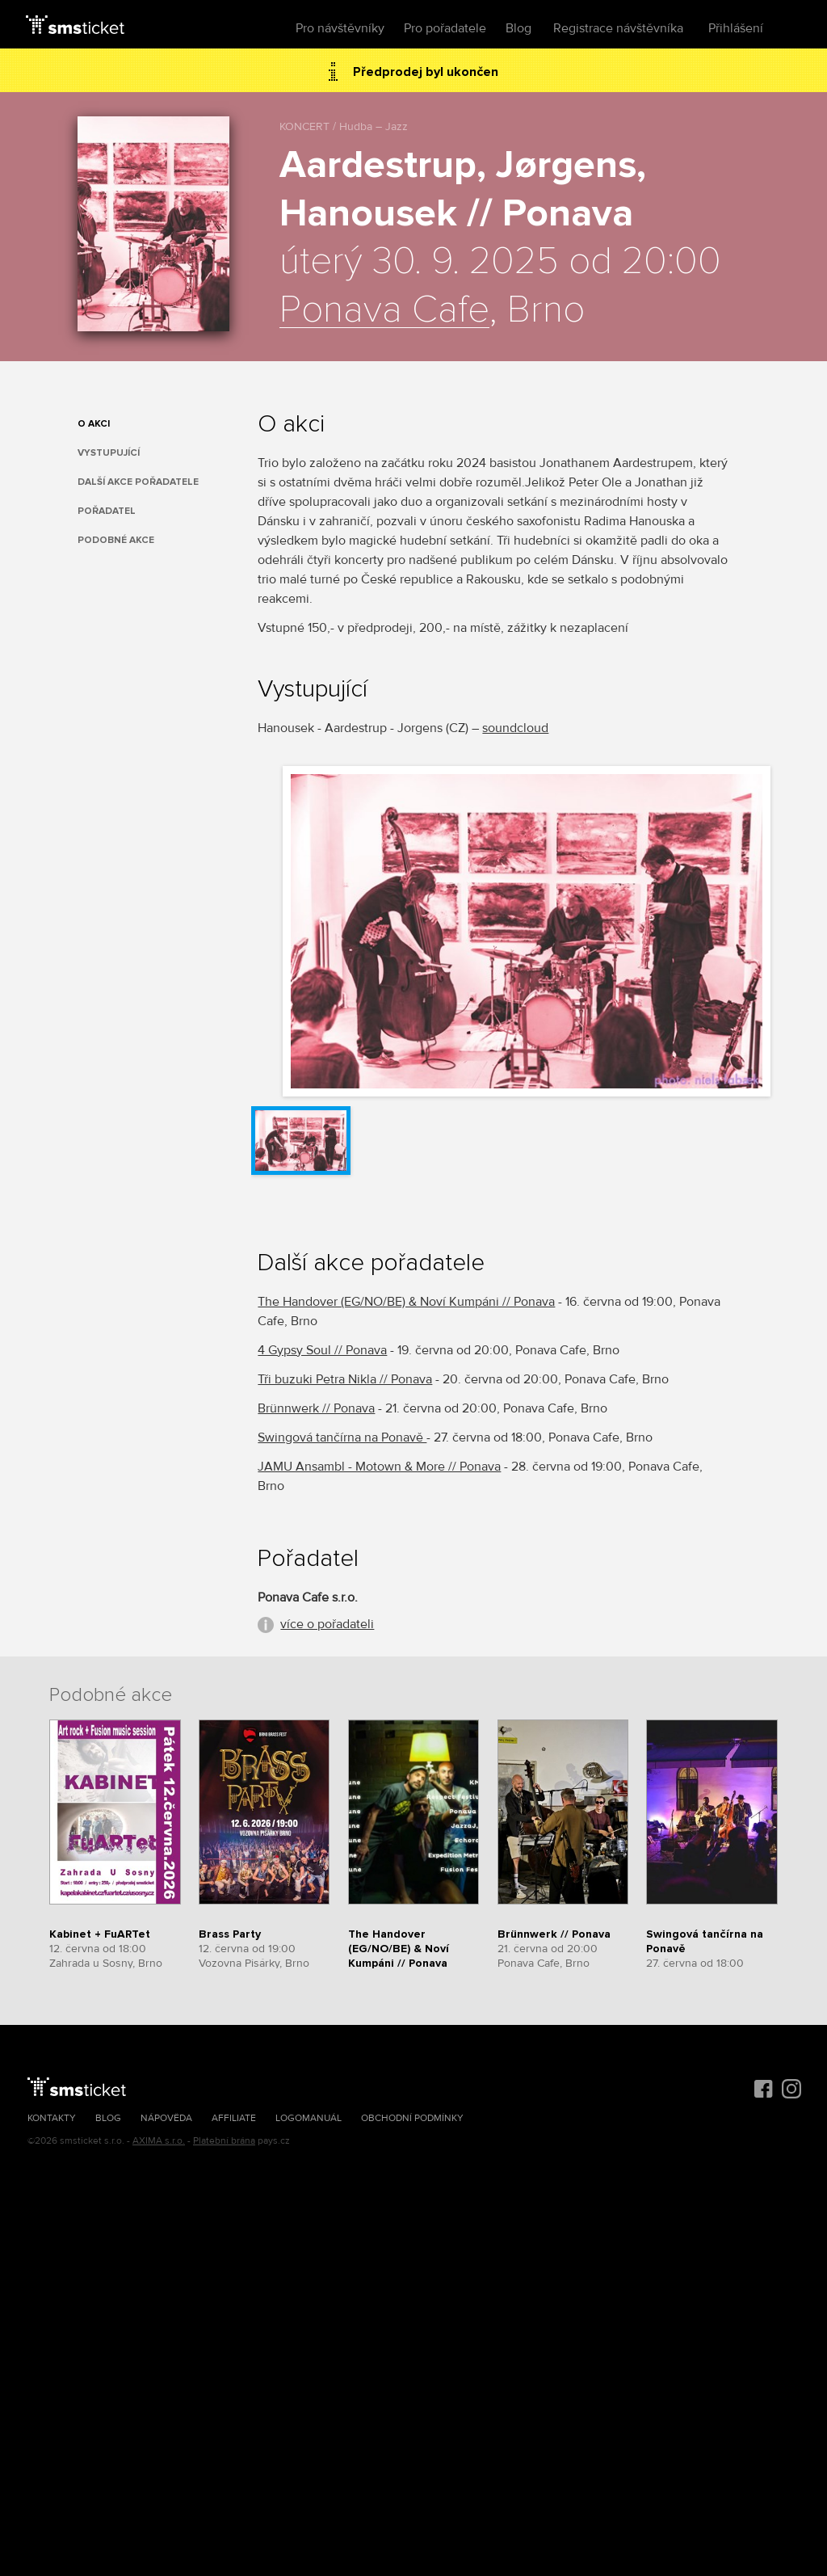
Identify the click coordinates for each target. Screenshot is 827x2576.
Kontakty (51, 2118)
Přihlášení (735, 28)
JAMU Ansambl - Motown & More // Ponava (379, 1466)
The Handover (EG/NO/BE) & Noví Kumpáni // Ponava (406, 1302)
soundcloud (515, 728)
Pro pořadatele (445, 28)
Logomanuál (308, 2118)
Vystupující (109, 453)
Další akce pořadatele (138, 482)
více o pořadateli (327, 1624)
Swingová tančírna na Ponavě (342, 1437)
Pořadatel (107, 511)
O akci (94, 424)
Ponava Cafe (384, 310)
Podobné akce (116, 540)
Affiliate (234, 2118)
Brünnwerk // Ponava (316, 1408)
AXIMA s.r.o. (158, 2141)
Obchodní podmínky (412, 2118)
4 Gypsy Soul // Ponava (322, 1350)
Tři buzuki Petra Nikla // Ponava (345, 1379)
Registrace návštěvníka (618, 28)
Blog (518, 28)
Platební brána (224, 2141)
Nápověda (166, 2118)
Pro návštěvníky (340, 28)
